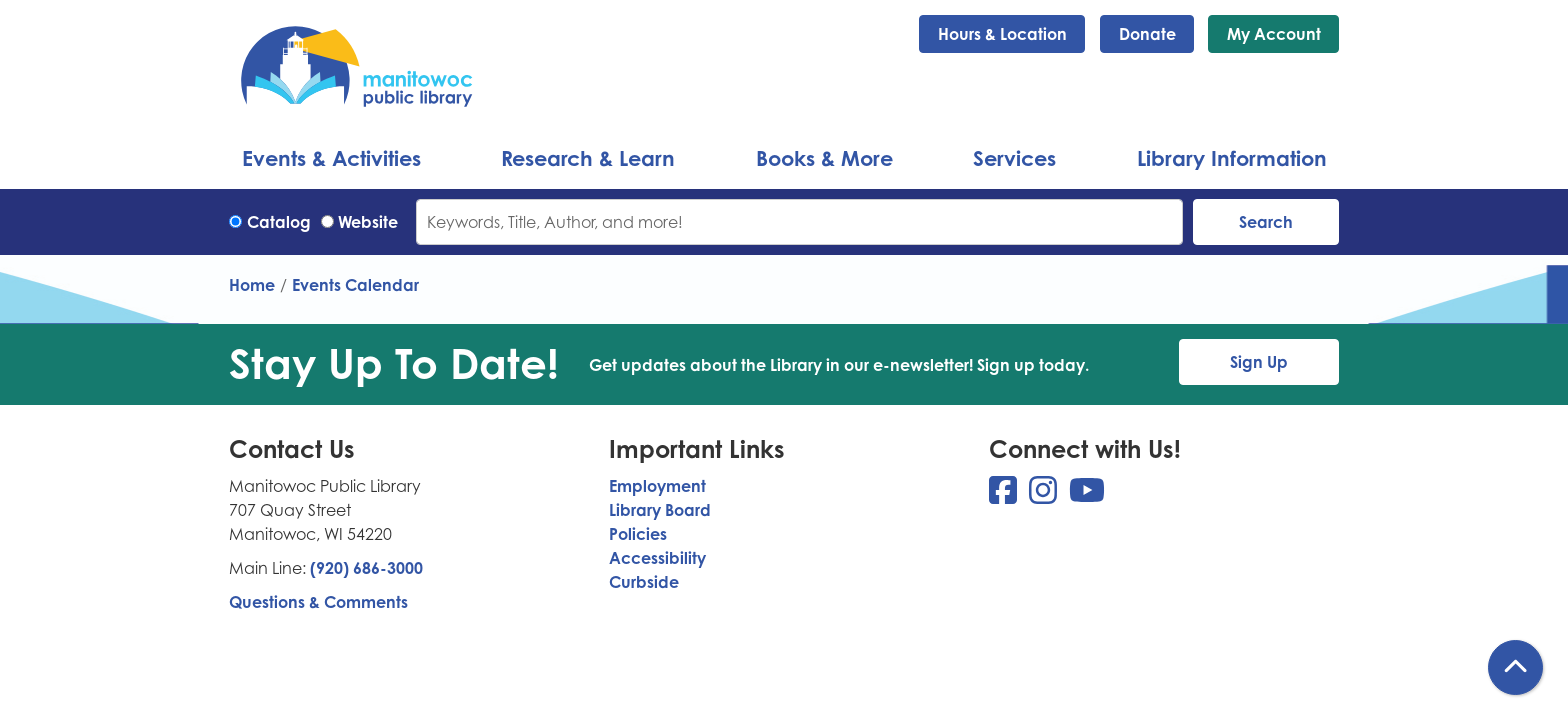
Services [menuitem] (1014, 158)
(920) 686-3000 (366, 568)
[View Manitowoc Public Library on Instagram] (1045, 496)
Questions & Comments (318, 602)
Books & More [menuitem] (824, 158)
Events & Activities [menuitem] (331, 158)
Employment (657, 486)
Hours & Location (1002, 34)
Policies (638, 534)
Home (252, 285)
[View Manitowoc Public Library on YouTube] (1087, 496)
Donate (1147, 34)
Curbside (644, 582)
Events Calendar (355, 285)
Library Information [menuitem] (1232, 158)
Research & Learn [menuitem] (588, 158)
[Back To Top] (1515, 667)
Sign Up (1259, 362)
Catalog (279, 222)
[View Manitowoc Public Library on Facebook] (1005, 496)
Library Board (660, 510)
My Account (1274, 34)
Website (368, 222)
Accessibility (657, 558)
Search (1266, 222)
